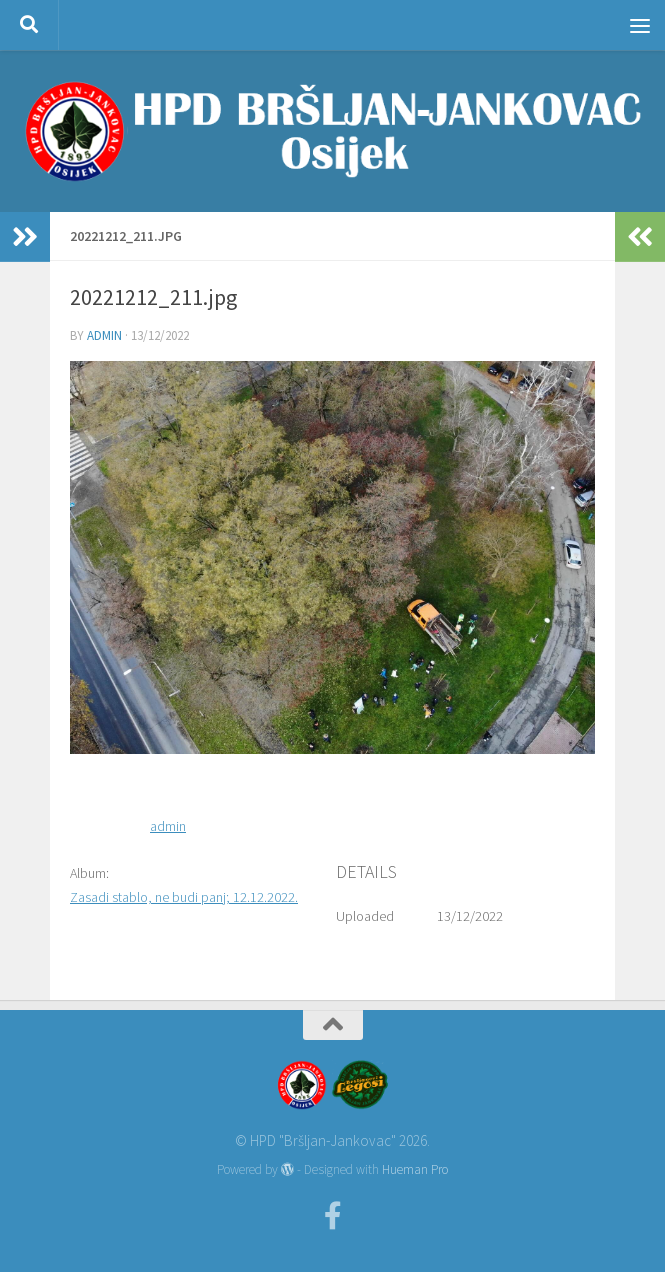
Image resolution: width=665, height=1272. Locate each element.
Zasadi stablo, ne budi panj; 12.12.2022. (184, 897)
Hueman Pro (415, 1169)
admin (104, 335)
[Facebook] (333, 1216)
